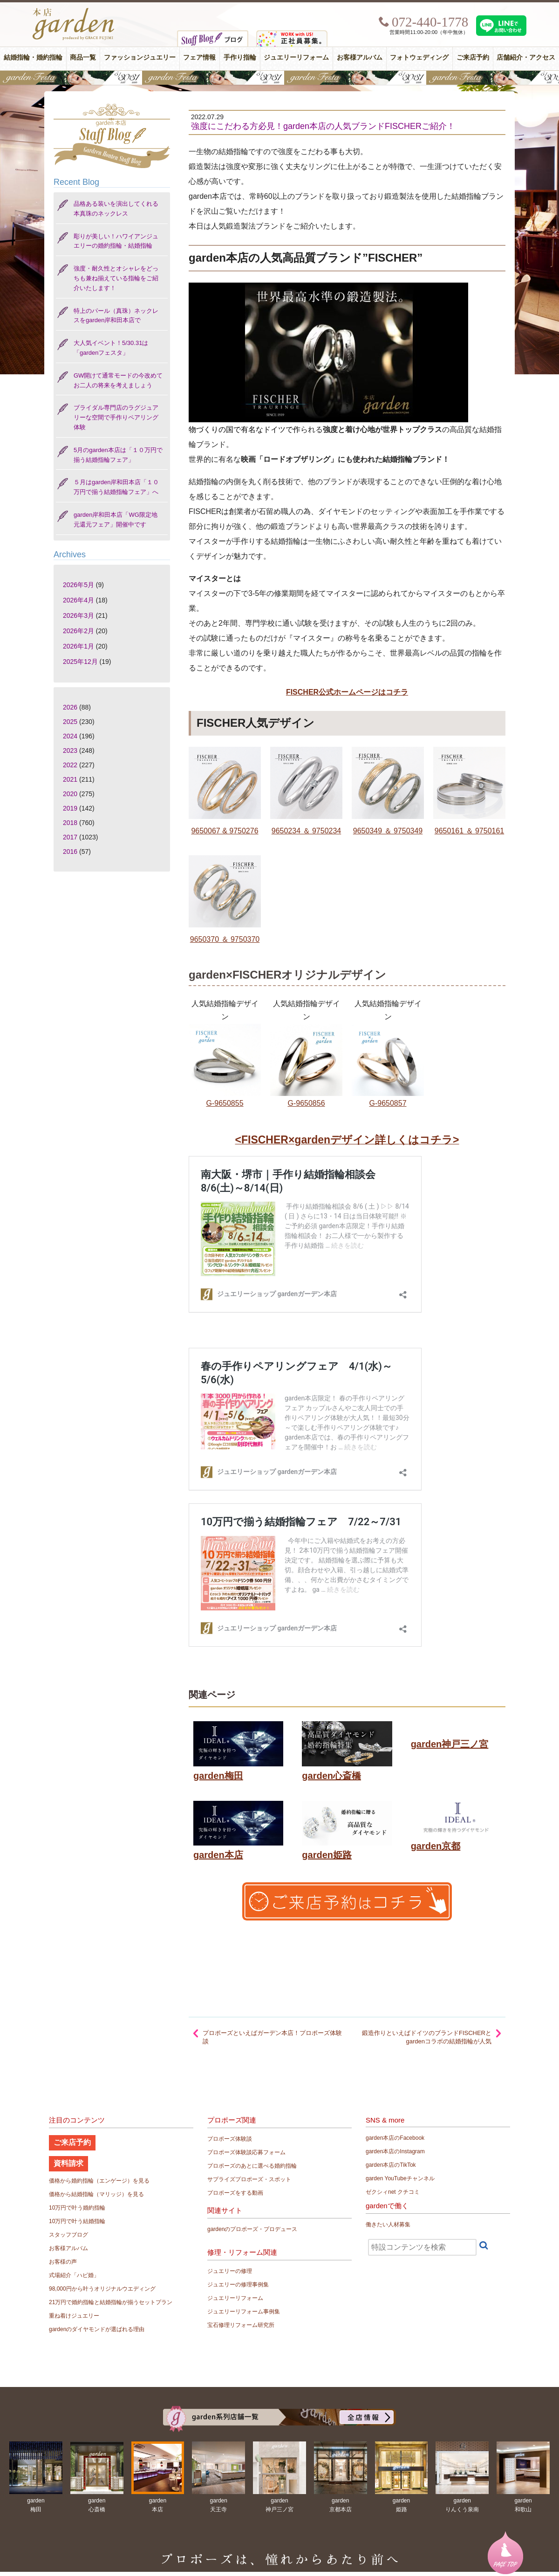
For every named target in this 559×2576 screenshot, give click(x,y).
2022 (70, 765)
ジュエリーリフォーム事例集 (243, 2311)
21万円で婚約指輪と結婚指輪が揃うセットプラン (110, 2302)
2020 (70, 794)
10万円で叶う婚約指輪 (77, 2207)
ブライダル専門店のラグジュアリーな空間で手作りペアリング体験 (116, 417)
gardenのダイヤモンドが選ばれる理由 (96, 2329)
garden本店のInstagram (395, 2151)
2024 (70, 736)
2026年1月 (78, 646)
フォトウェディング (419, 57)
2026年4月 (78, 600)
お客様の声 (63, 2261)
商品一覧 (83, 57)
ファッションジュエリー (140, 57)
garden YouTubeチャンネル (400, 2178)
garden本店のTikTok (391, 2165)
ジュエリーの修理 (229, 2271)
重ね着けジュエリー (74, 2315)
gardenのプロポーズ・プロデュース (252, 2229)
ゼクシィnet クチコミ (393, 2192)
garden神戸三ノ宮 (450, 1744)
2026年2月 (78, 631)
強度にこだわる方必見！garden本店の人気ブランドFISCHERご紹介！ (323, 126)
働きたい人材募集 (388, 2224)
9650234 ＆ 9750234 (306, 831)
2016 (70, 851)
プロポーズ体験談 (229, 2139)
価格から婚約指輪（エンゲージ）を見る (99, 2180)
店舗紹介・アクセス (526, 57)
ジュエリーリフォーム (296, 57)
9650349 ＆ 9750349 (388, 831)
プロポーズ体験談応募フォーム (246, 2152)
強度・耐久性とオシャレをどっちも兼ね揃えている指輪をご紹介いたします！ (116, 278)
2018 (70, 822)
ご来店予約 (473, 57)
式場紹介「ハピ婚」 (74, 2275)
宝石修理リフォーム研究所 (240, 2325)
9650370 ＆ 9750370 (224, 939)
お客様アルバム (359, 57)
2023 (70, 750)
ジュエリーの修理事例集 (238, 2284)
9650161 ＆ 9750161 (469, 831)
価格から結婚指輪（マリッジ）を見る (96, 2194)
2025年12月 (80, 661)
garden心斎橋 (331, 1776)
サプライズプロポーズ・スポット (249, 2179)
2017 (70, 837)
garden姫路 (327, 1855)
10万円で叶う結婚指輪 (77, 2221)
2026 (70, 707)
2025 (70, 721)
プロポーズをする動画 (235, 2193)
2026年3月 (78, 615)
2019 (70, 808)
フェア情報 (199, 57)
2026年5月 (78, 584)
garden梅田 (218, 1776)
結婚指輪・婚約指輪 (33, 57)
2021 (70, 779)
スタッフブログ (68, 2234)
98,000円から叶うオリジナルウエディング (102, 2288)
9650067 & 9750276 (224, 831)
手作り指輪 (240, 57)
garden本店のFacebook (395, 2138)
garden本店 (218, 1855)
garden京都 (436, 1846)
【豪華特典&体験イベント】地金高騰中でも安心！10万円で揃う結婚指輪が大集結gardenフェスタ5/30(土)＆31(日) (279, 78)
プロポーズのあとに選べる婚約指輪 (252, 2166)
